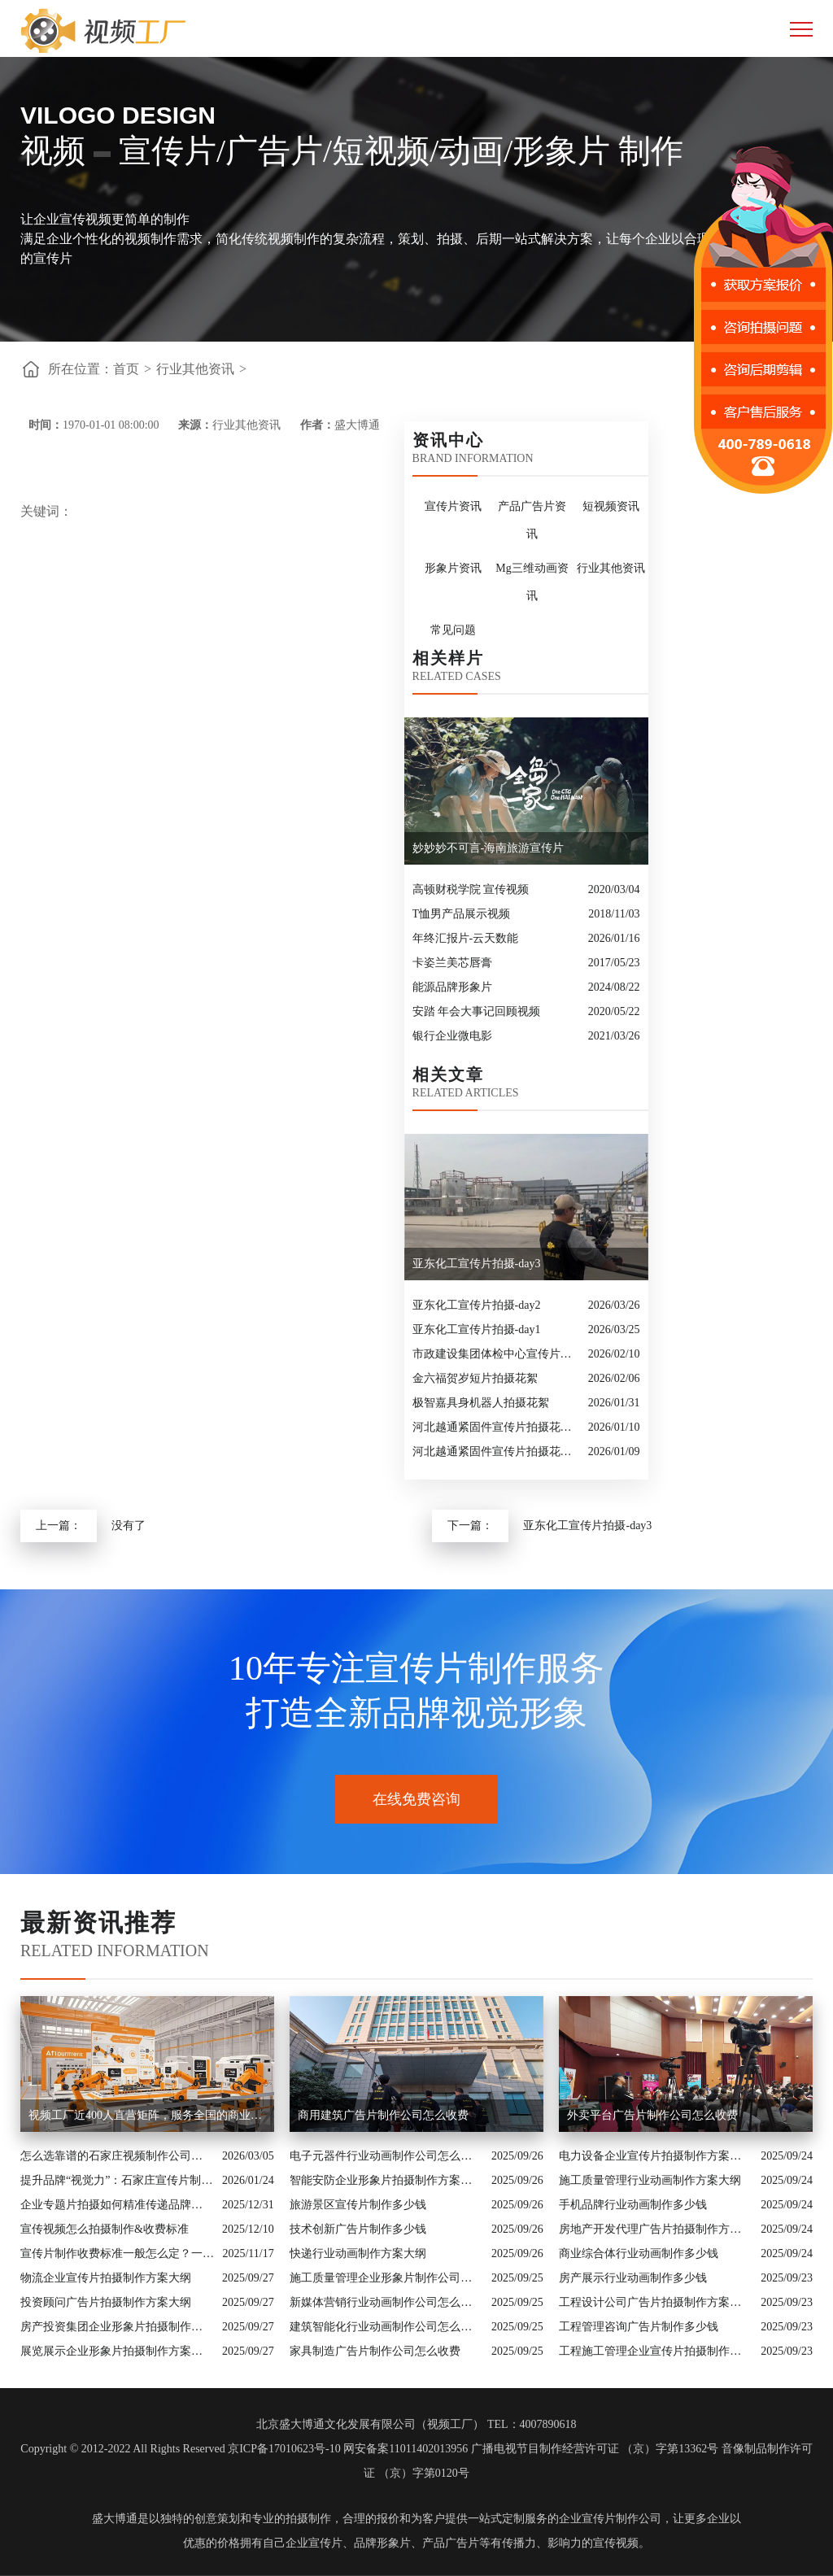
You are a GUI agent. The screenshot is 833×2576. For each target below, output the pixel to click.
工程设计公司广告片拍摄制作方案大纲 (655, 2302)
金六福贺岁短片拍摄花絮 (475, 1378)
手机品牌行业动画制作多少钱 (633, 2205)
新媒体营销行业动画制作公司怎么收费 (386, 2302)
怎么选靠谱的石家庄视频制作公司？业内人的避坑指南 (117, 2156)
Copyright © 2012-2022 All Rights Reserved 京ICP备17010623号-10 (180, 2449)
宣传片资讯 (453, 506)
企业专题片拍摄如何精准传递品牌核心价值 (117, 2205)
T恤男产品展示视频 (461, 914)
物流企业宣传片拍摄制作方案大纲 (105, 2278)
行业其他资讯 (195, 369)
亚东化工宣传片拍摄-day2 (476, 1305)
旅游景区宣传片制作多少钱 (358, 2205)
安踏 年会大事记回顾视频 (476, 1011)
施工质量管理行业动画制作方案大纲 (650, 2180)
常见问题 (453, 630)
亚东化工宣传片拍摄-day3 (587, 1525)
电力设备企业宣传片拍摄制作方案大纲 (655, 2156)
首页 (126, 369)
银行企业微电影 (452, 1036)
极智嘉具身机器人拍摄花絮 (480, 1403)
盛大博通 (114, 2519)
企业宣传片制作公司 (610, 2519)
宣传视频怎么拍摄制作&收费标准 (104, 2229)
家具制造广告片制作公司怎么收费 (375, 2351)
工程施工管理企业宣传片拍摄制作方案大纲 (655, 2351)
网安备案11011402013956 (405, 2449)
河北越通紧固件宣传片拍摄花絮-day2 (496, 1451)
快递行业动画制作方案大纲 (358, 2253)
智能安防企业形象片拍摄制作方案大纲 (386, 2180)
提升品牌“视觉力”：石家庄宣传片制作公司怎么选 (117, 2180)
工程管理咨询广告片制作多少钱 (638, 2327)
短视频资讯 (610, 506)
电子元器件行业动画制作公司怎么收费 (386, 2156)
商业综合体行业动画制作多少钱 (638, 2253)
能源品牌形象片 (452, 987)
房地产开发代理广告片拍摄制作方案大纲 (655, 2229)
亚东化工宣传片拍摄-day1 (476, 1329)
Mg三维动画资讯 (531, 582)
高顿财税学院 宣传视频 (471, 889)
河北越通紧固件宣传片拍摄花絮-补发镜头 (496, 1427)
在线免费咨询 (416, 1799)
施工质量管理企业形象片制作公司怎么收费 (386, 2278)
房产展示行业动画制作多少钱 (633, 2278)
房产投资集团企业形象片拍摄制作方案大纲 (117, 2327)
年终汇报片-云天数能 (465, 938)
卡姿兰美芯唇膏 (452, 963)
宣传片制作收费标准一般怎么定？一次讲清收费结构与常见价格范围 (117, 2253)
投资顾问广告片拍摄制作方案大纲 (105, 2302)
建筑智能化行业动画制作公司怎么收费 (386, 2327)
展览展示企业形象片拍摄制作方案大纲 (117, 2351)
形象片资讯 (453, 568)
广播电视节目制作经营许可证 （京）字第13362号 (595, 2449)
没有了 (128, 1525)
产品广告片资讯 (532, 520)
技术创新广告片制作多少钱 (358, 2229)
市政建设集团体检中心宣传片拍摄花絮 (496, 1354)
